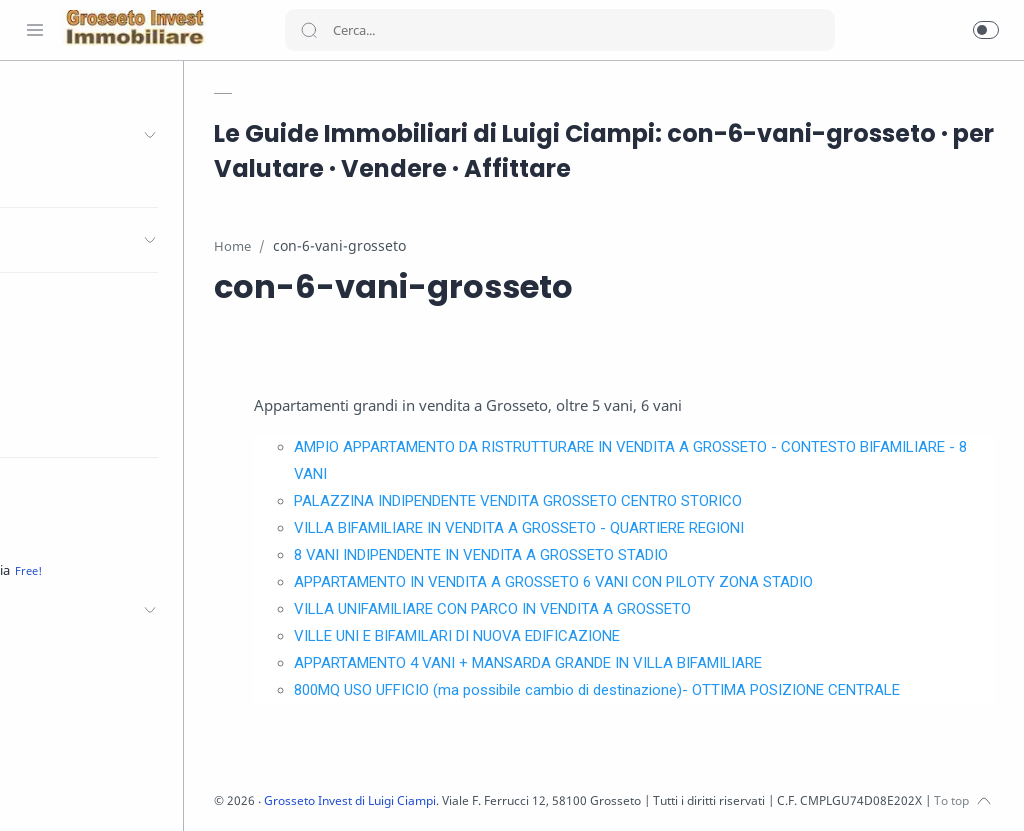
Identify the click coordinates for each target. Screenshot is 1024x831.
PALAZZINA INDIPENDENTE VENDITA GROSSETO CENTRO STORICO (589, 501)
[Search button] (309, 30)
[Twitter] (65, 791)
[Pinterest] (155, 791)
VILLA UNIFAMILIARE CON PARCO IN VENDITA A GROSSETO (563, 609)
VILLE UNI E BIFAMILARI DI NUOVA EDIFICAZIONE (528, 636)
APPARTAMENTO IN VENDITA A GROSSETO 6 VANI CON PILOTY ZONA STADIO (624, 582)
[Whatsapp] (185, 791)
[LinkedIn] (125, 791)
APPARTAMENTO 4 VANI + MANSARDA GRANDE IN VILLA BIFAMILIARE (599, 663)
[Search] (560, 30)
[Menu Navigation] (35, 30)
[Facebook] (35, 791)
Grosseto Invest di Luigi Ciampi (428, 800)
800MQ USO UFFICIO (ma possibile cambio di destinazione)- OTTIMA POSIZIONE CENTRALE (668, 690)
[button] (986, 30)
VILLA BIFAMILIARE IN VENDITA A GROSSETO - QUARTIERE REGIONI (590, 528)
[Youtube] (95, 791)
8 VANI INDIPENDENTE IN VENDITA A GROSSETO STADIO (552, 555)
